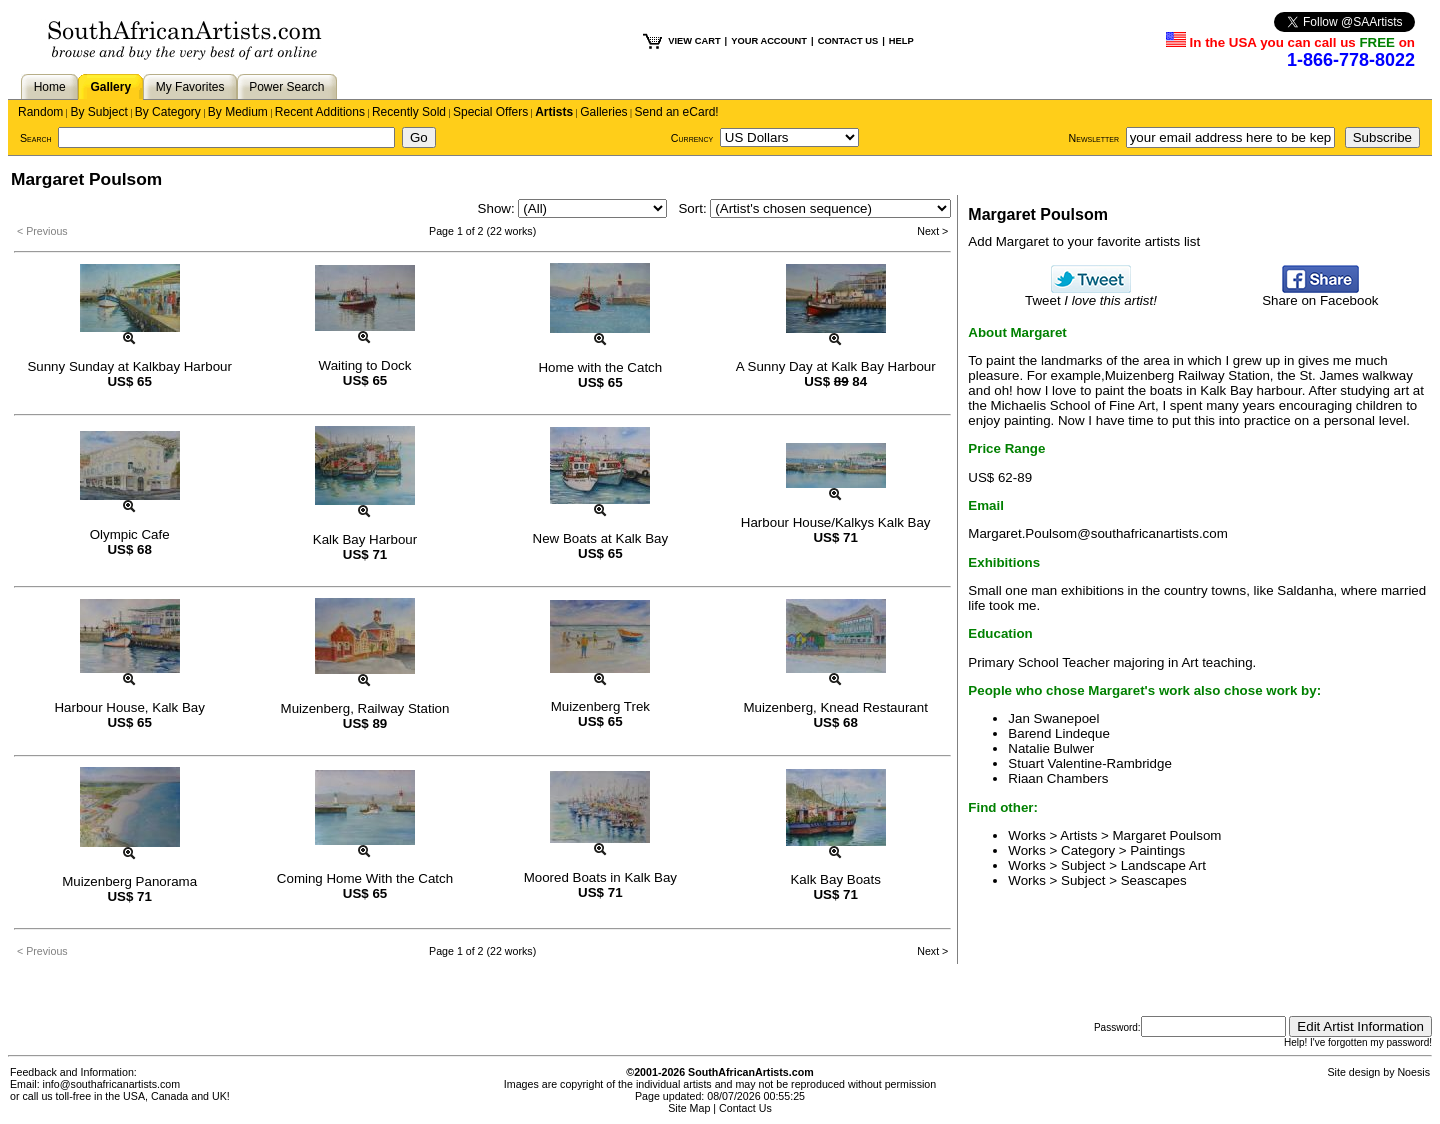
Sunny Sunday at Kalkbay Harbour (129, 366)
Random (40, 112)
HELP (901, 41)
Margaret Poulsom (1167, 835)
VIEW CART (694, 41)
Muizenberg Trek (600, 706)
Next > (932, 231)
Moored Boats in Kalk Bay (600, 877)
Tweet (1091, 294)
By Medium (238, 112)
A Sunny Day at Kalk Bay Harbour (836, 366)
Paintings (1157, 850)
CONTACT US (848, 41)
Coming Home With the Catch (365, 878)
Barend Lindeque (1059, 733)
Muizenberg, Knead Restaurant (835, 707)
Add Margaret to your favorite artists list (1084, 241)
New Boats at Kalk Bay (601, 538)
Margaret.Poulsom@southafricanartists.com (1097, 533)
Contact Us (745, 1108)
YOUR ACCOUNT (769, 41)
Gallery (110, 87)
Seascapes (1154, 880)
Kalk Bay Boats (835, 879)
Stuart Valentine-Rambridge (1089, 763)
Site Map (689, 1108)
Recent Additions (320, 112)
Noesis (1413, 1072)
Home (50, 87)
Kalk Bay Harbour (365, 539)
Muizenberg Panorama (129, 881)
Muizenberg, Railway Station (365, 708)
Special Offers (490, 112)
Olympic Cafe (130, 534)
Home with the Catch (600, 367)
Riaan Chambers (1058, 778)
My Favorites (190, 87)
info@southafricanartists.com (112, 1084)
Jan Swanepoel (1053, 718)
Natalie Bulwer (1051, 748)
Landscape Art (1163, 865)
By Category (168, 112)
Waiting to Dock (365, 365)
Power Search (286, 87)
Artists (554, 112)
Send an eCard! (677, 112)
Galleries (603, 112)
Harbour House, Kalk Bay (129, 707)
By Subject (98, 112)
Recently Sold (409, 112)
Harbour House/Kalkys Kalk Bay (836, 522)
